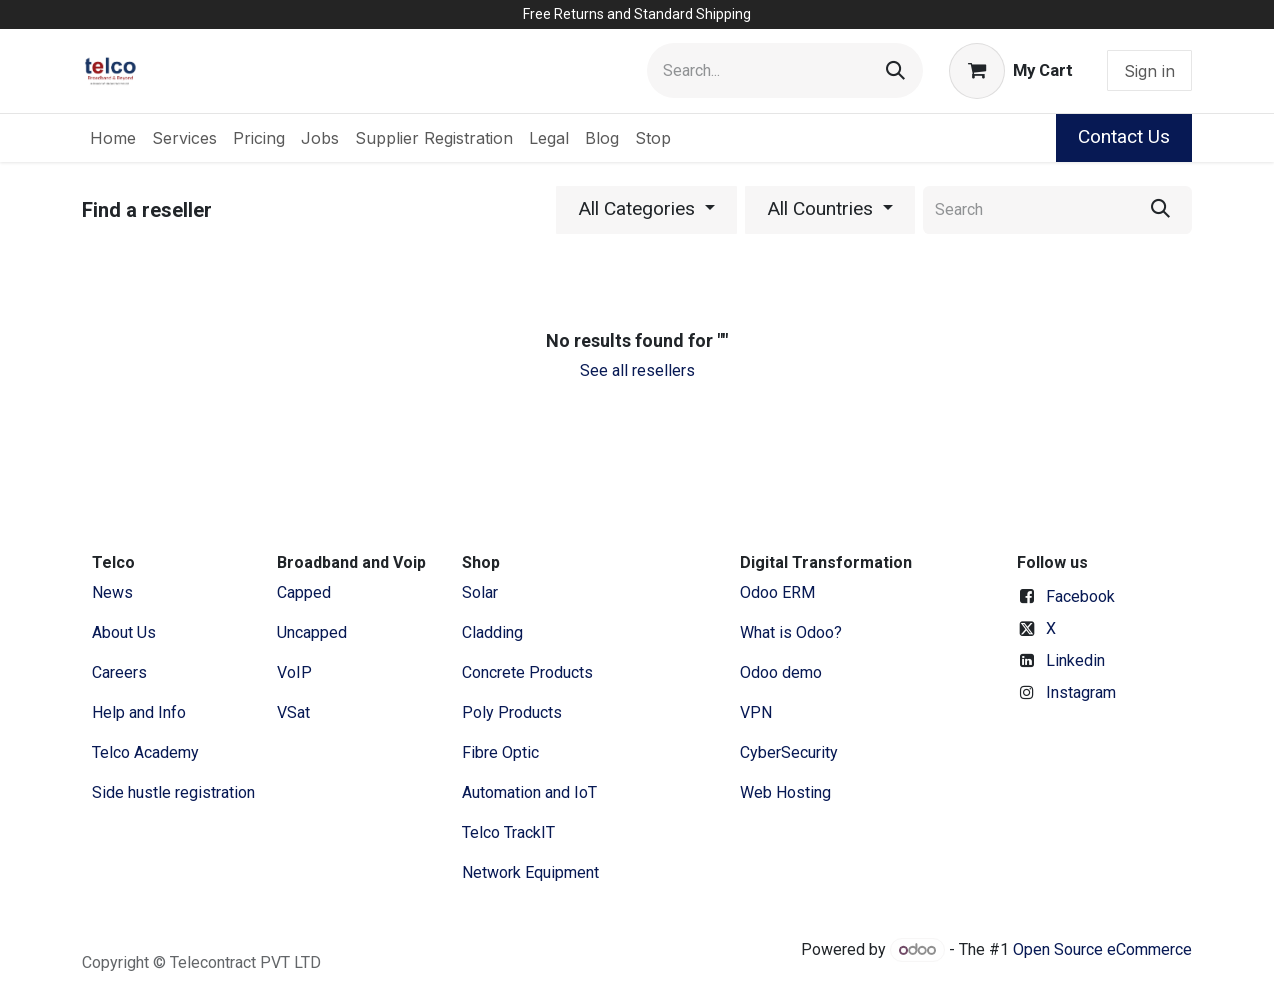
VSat (293, 712)
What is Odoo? (791, 632)
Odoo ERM (779, 592)
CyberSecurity (789, 752)
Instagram (1081, 692)
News (112, 592)
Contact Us (1124, 136)
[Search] (895, 70)
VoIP (294, 672)
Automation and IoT (529, 792)
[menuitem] (113, 138)
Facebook (1080, 596)
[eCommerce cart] (1011, 71)
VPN (756, 712)
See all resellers (637, 370)
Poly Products (512, 712)
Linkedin (1075, 660)
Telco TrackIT (508, 832)
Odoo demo (781, 672)
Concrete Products (527, 672)
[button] (646, 210)
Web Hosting (785, 792)
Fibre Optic (500, 752)
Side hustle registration (173, 792)
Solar (480, 592)
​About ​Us (124, 632)
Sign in (1149, 71)
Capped (306, 592)
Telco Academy (145, 752)
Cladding (492, 632)
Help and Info (139, 712)
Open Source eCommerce (1102, 949)
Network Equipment (530, 872)
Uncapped (314, 632)
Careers (119, 672)
